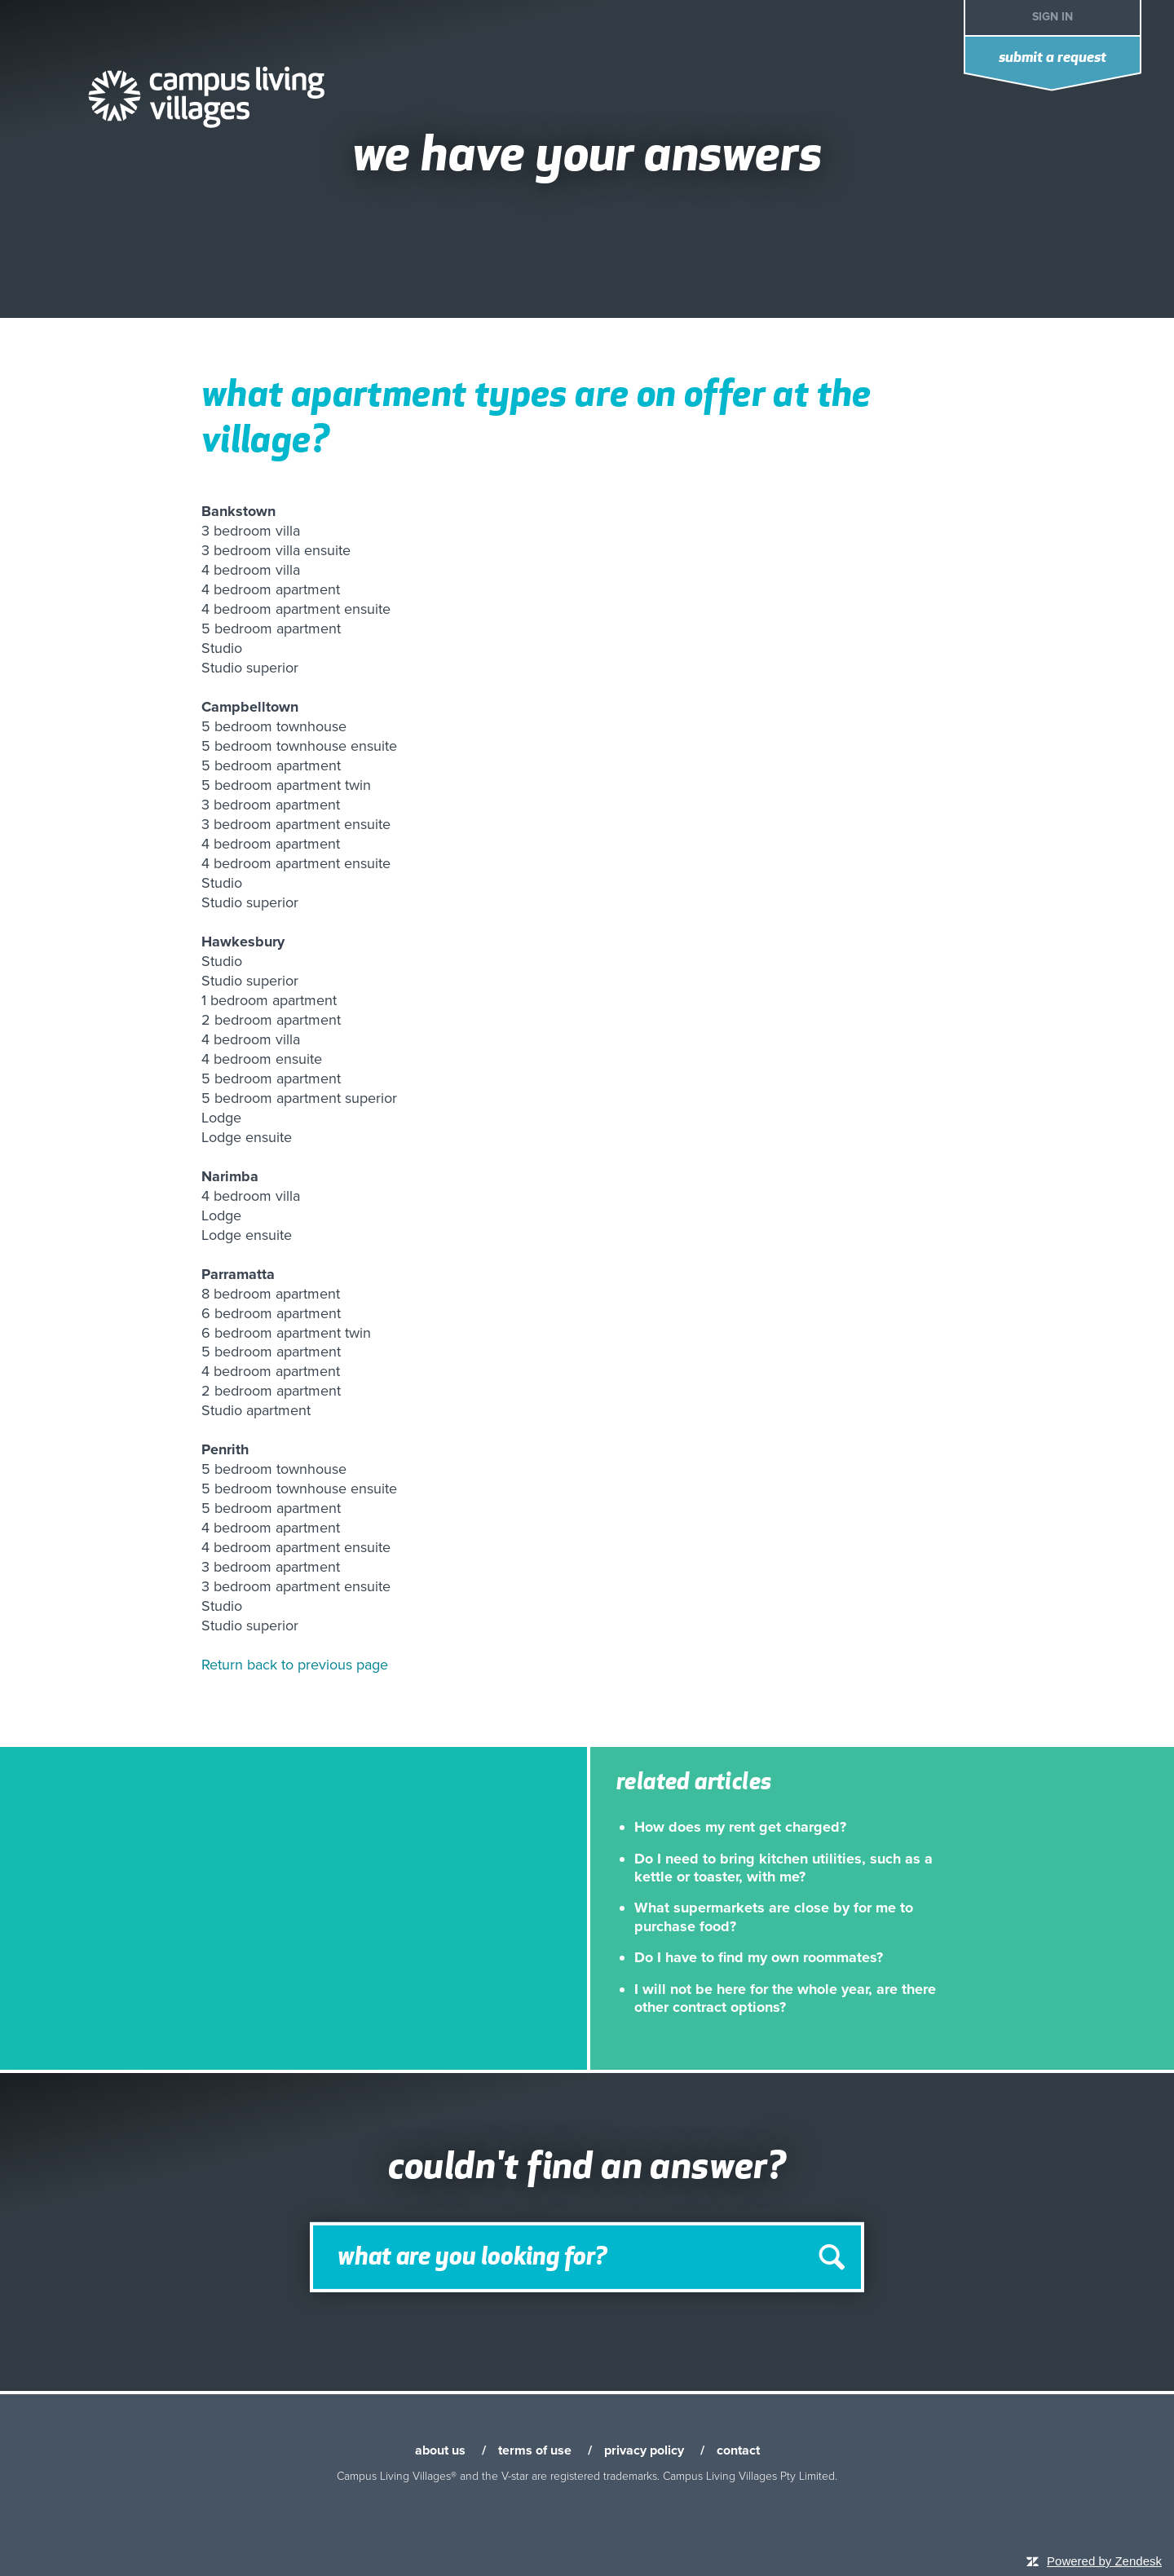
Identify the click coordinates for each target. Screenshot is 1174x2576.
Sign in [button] (1052, 17)
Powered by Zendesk (1104, 2561)
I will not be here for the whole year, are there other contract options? (785, 1998)
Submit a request (1052, 58)
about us (440, 2450)
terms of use (535, 2450)
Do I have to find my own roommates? (758, 1957)
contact (738, 2450)
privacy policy (644, 2450)
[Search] (587, 2256)
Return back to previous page (294, 1665)
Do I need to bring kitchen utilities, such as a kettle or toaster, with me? (783, 1868)
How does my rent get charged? (740, 1827)
